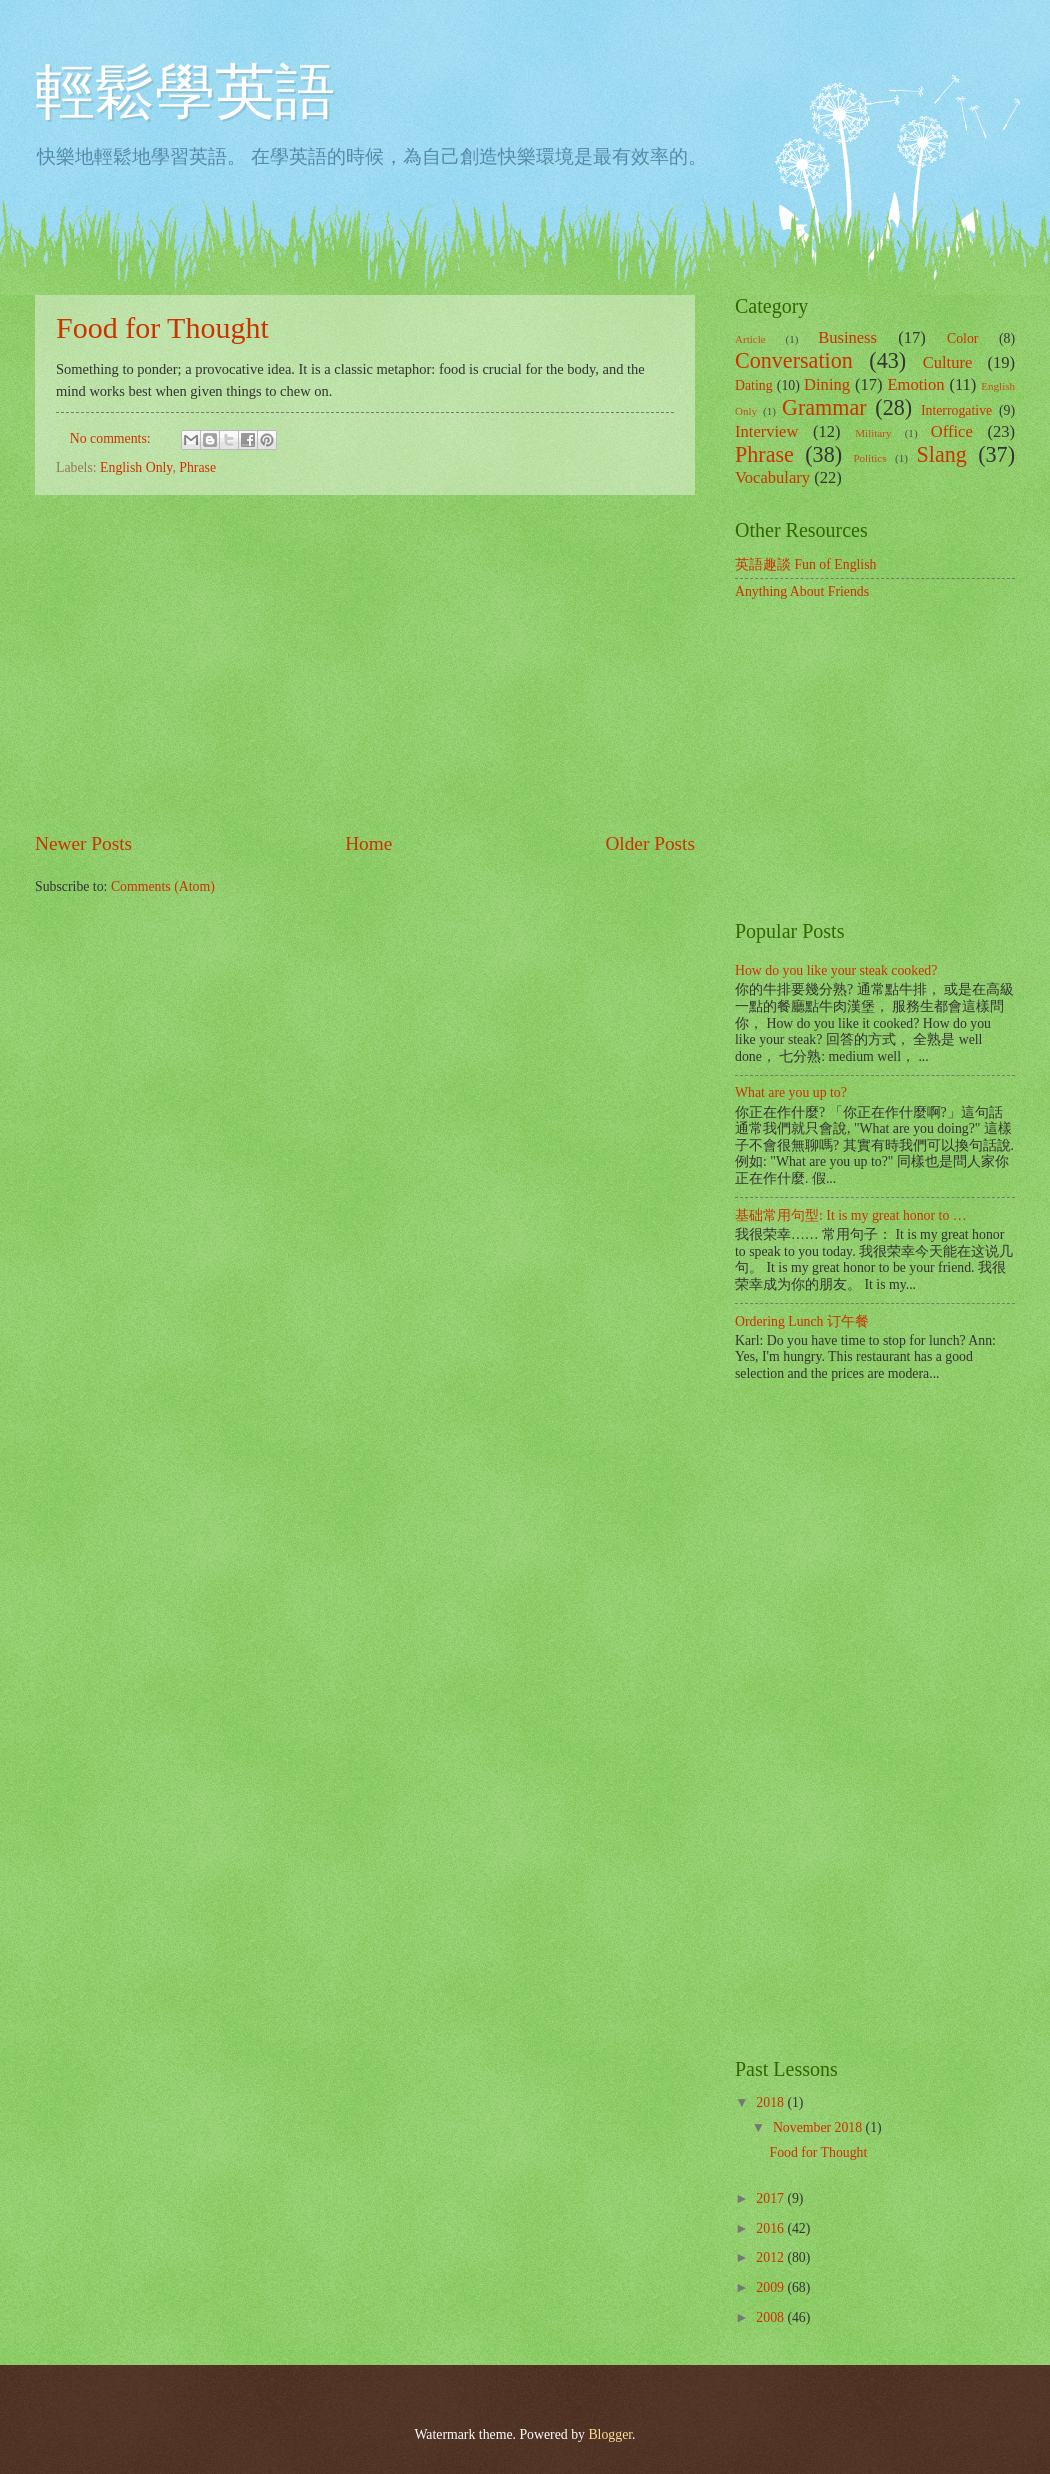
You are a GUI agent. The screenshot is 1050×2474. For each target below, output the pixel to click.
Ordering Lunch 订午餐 (802, 1321)
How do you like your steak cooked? (836, 970)
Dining (827, 384)
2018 (771, 2102)
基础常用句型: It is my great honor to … (851, 1215)
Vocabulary (772, 477)
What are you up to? (791, 1092)
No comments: (112, 438)
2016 (771, 2228)
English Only (136, 467)
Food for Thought (162, 327)
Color (962, 338)
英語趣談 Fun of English (805, 564)
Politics (869, 458)
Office (952, 431)
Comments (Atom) (163, 886)
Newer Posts (83, 843)
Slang (942, 454)
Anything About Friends (802, 591)
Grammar (824, 407)
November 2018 (819, 2127)
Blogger (610, 2434)
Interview (766, 431)
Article (750, 339)
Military (873, 433)
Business (847, 337)
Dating (754, 385)
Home (368, 843)
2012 (771, 2257)
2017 (771, 2198)
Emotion (915, 384)
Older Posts (650, 843)
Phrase (197, 467)
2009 (771, 2287)
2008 (771, 2317)
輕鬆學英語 (185, 92)
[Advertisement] (365, 663)
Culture (948, 362)
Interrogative (956, 410)
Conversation (794, 360)
